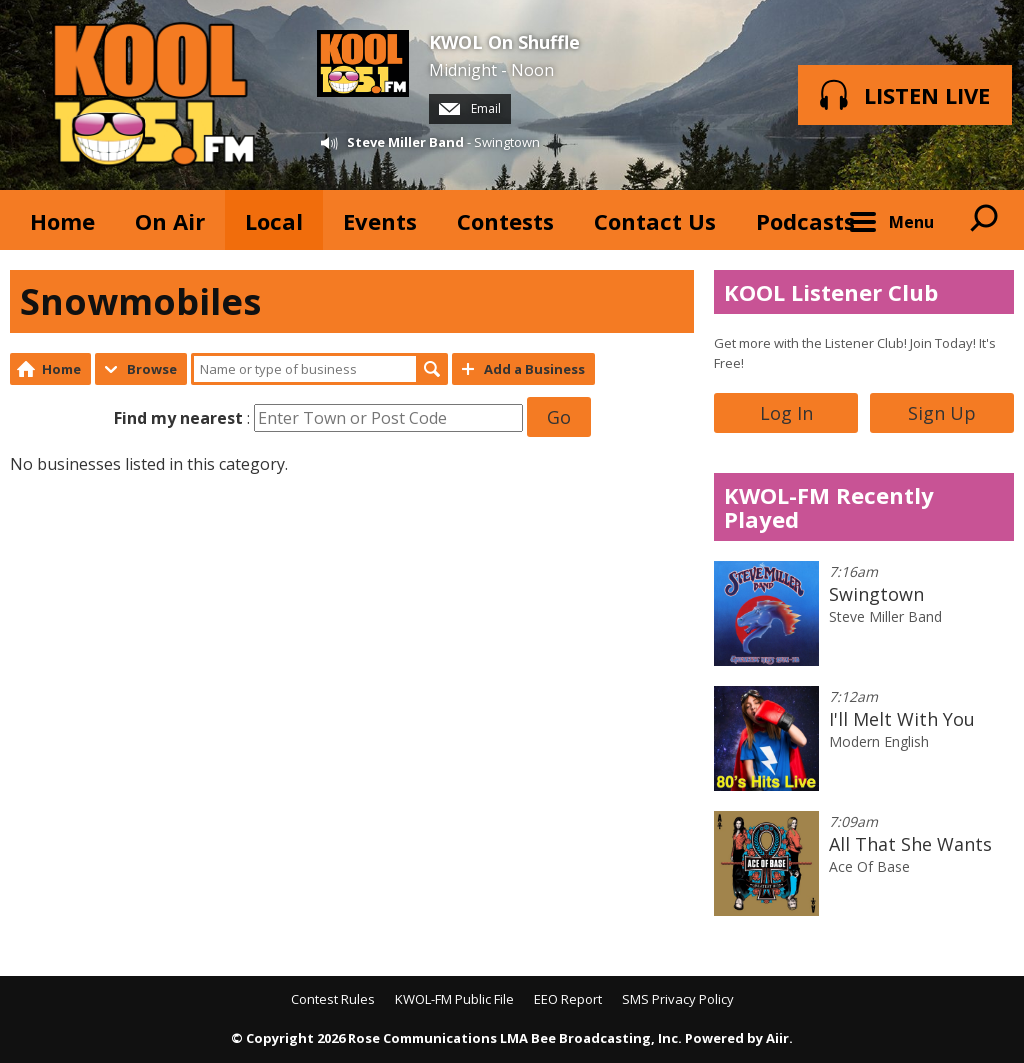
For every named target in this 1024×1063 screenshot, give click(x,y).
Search (432, 369)
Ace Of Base (869, 866)
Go (559, 417)
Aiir (777, 1038)
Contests (505, 221)
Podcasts (805, 221)
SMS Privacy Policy (678, 999)
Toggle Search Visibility (984, 220)
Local (274, 221)
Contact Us (655, 221)
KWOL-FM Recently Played (829, 507)
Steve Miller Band (405, 142)
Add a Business (534, 369)
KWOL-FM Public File (454, 999)
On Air (170, 221)
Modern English (879, 741)
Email (470, 108)
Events (380, 221)
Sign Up (942, 413)
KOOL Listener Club (831, 292)
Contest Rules (333, 999)
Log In (786, 413)
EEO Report (568, 999)
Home (62, 221)
